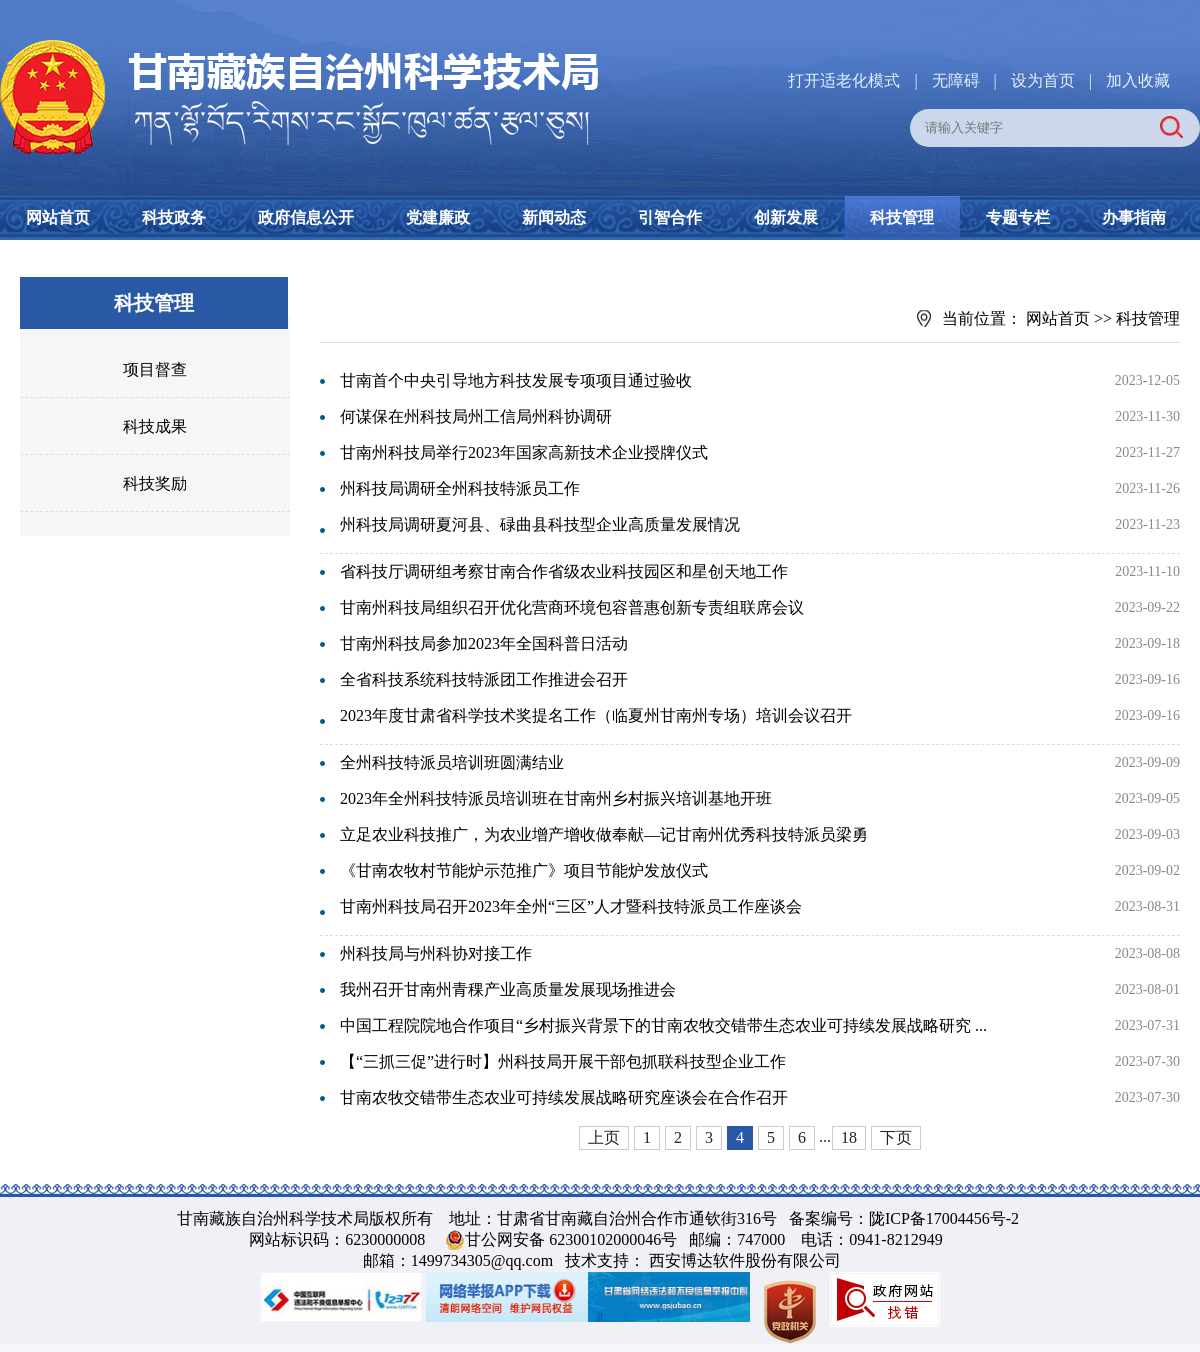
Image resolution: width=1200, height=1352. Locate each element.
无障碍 (956, 80)
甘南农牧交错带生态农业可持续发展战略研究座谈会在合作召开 (564, 1097)
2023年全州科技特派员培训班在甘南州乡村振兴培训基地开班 (556, 798)
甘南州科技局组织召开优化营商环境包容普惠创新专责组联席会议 (572, 607)
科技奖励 (155, 483)
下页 (896, 1137)
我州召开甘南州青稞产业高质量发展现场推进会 (508, 989)
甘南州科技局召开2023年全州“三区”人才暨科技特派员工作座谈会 (571, 906)
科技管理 (902, 217)
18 (849, 1137)
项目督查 (155, 369)
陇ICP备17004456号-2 (944, 1218)
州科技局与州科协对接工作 (436, 953)
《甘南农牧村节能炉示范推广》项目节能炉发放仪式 (524, 870)
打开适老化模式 (844, 80)
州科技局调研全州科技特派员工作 (460, 488)
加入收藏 (1138, 80)
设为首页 (1043, 80)
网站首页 (58, 217)
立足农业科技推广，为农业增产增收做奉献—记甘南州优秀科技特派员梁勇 (604, 834)
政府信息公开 (306, 217)
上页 (604, 1137)
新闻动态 (554, 217)
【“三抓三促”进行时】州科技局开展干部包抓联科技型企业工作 (563, 1061)
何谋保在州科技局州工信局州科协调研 (476, 416)
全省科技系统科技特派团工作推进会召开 (484, 679)
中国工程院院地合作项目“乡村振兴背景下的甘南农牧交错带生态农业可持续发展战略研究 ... (663, 1025)
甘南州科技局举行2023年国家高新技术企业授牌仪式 (524, 452)
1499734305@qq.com (482, 1260)
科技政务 (174, 217)
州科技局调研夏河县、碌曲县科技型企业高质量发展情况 (540, 524)
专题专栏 (1018, 217)
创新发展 (786, 217)
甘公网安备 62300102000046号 (571, 1239)
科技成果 (155, 426)
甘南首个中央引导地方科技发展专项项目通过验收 (516, 380)
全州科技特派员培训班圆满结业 (452, 762)
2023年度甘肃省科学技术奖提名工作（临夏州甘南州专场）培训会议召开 (596, 715)
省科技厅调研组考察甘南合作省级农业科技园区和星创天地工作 (564, 571)
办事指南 (1134, 217)
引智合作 (670, 217)
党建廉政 (438, 217)
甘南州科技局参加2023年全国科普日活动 (484, 643)
